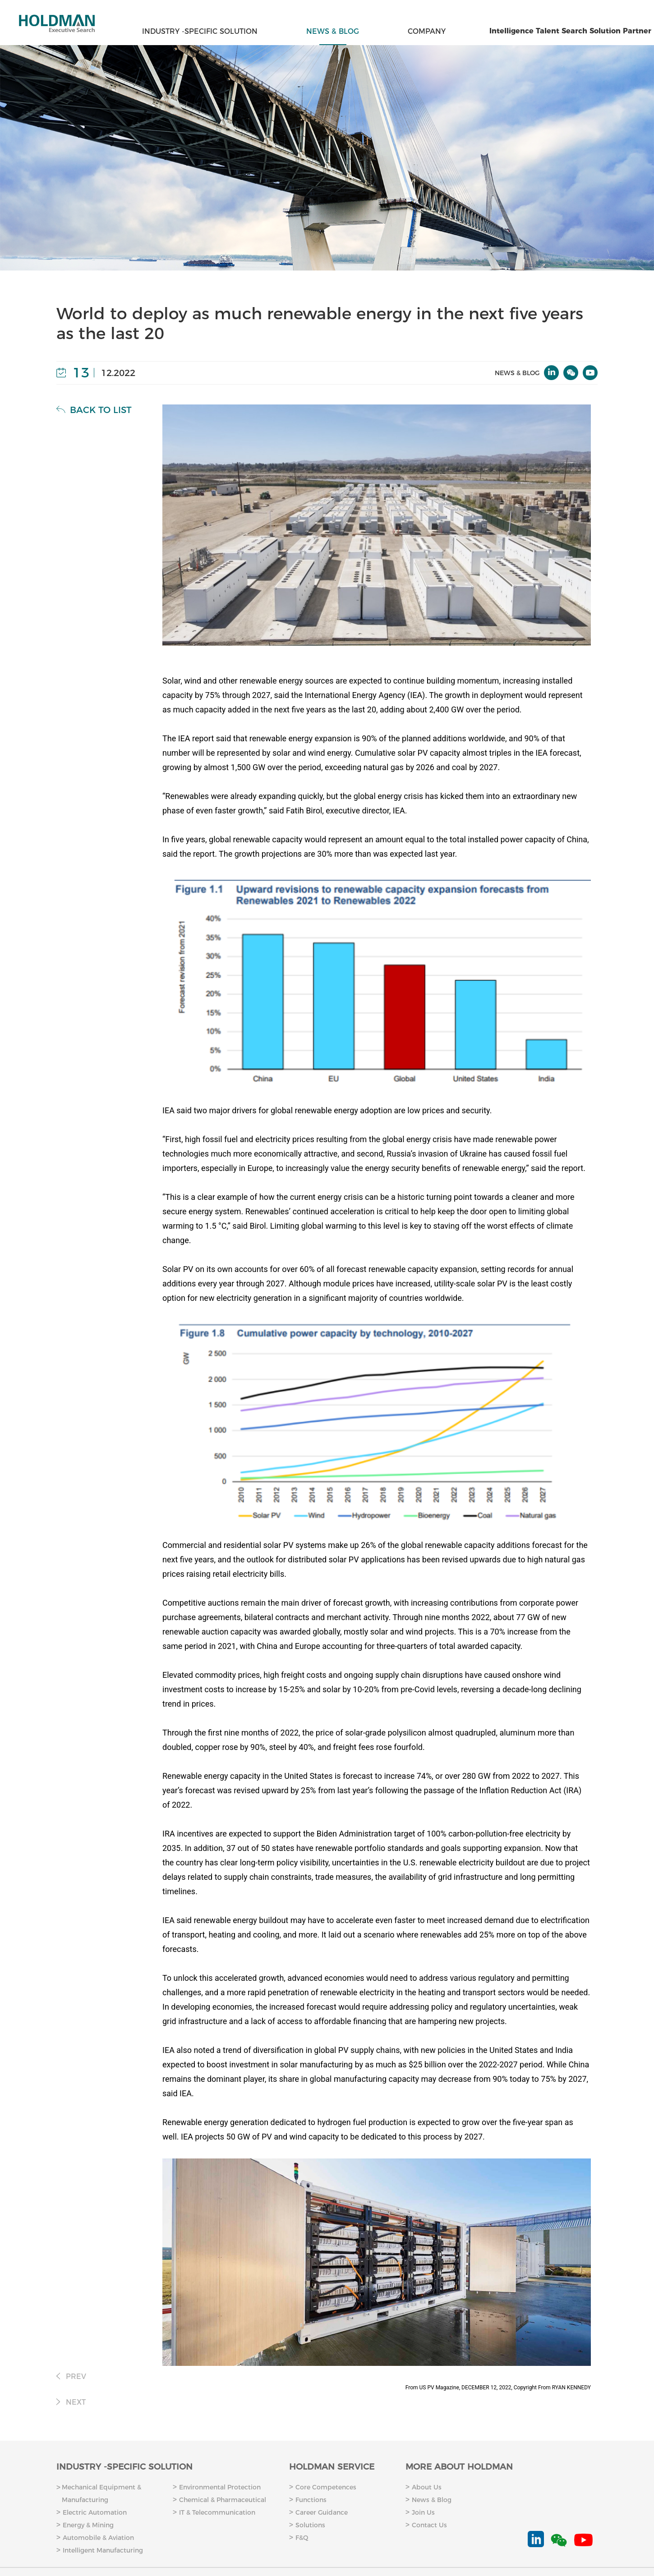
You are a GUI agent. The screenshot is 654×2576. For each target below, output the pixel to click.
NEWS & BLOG (332, 31)
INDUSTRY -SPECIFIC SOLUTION (200, 31)
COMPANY (427, 31)
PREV (71, 2376)
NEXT (71, 2402)
